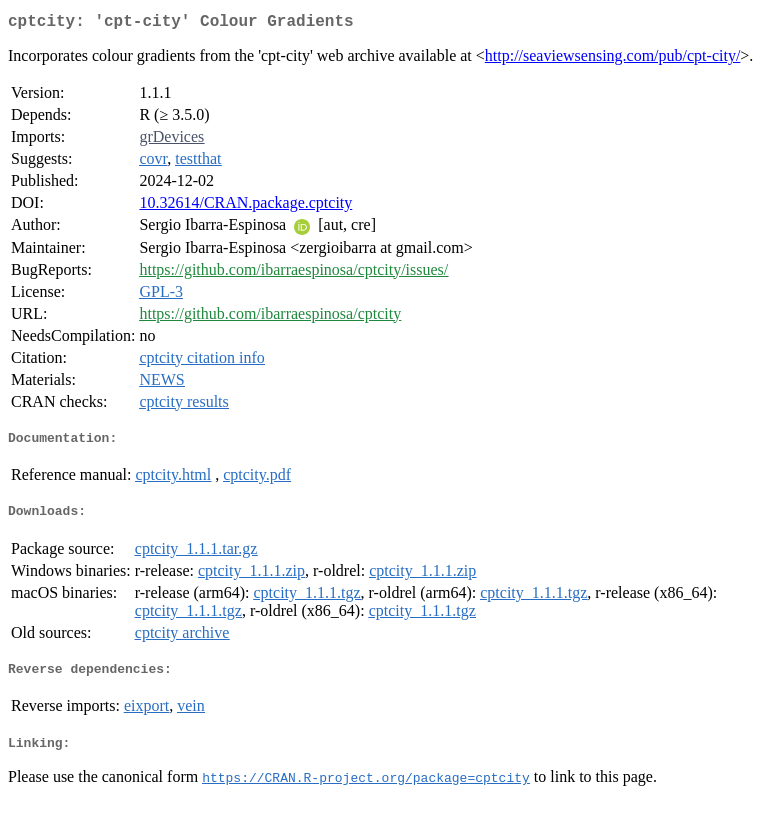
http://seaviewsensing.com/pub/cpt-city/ (613, 59)
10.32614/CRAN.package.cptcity (245, 206)
